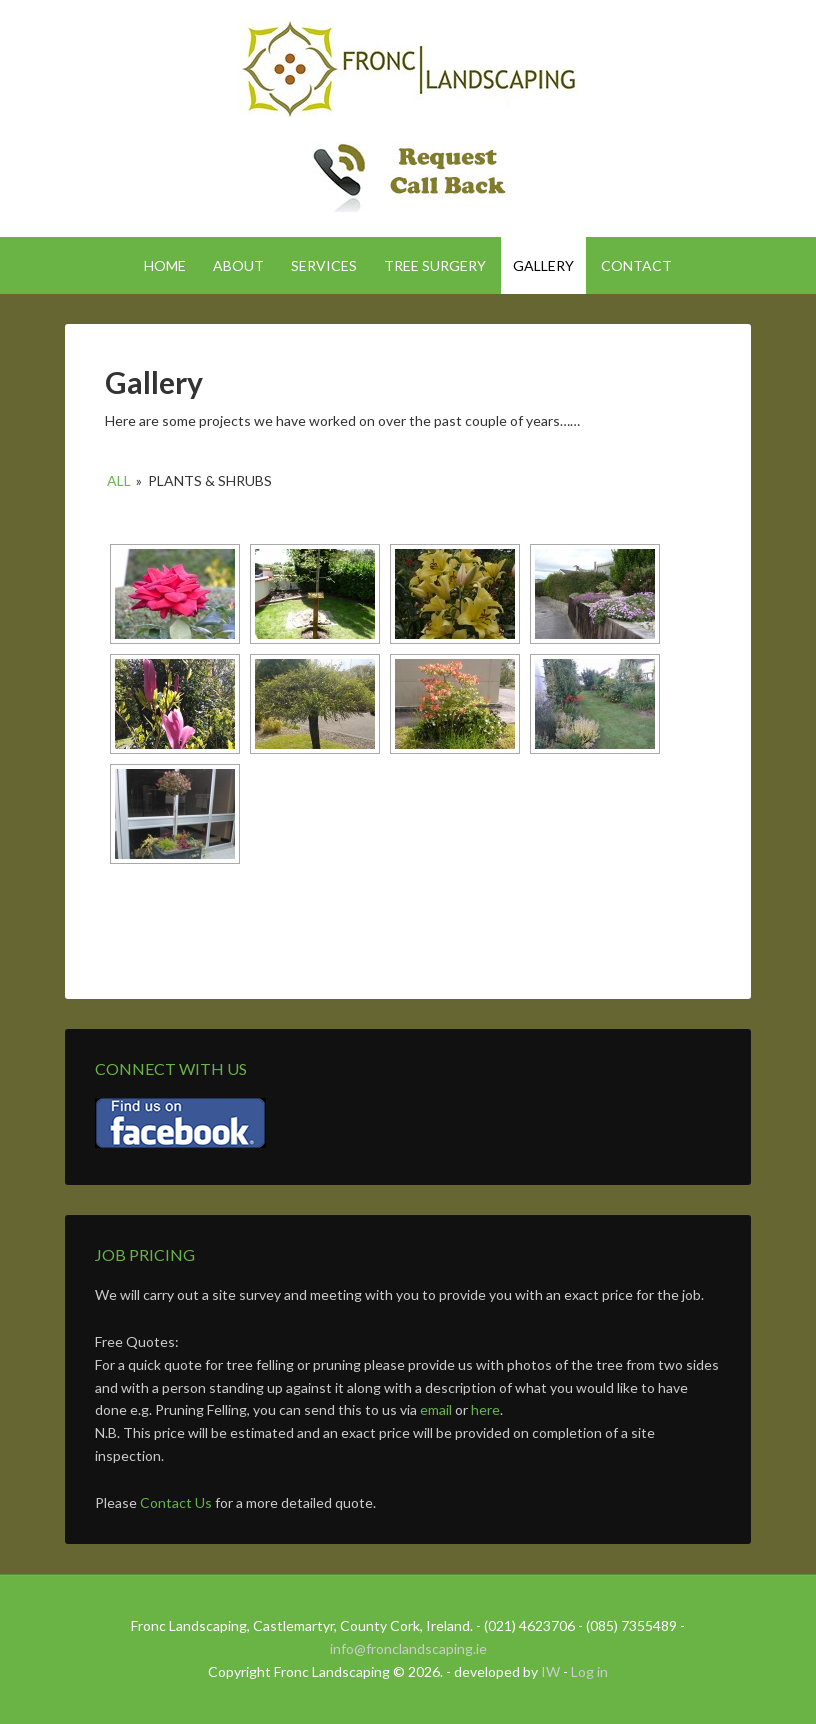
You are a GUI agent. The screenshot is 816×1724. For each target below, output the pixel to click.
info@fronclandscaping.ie (408, 1648)
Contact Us (176, 1502)
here (485, 1409)
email (436, 1409)
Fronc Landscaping (408, 70)
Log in (589, 1671)
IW (550, 1671)
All (119, 480)
